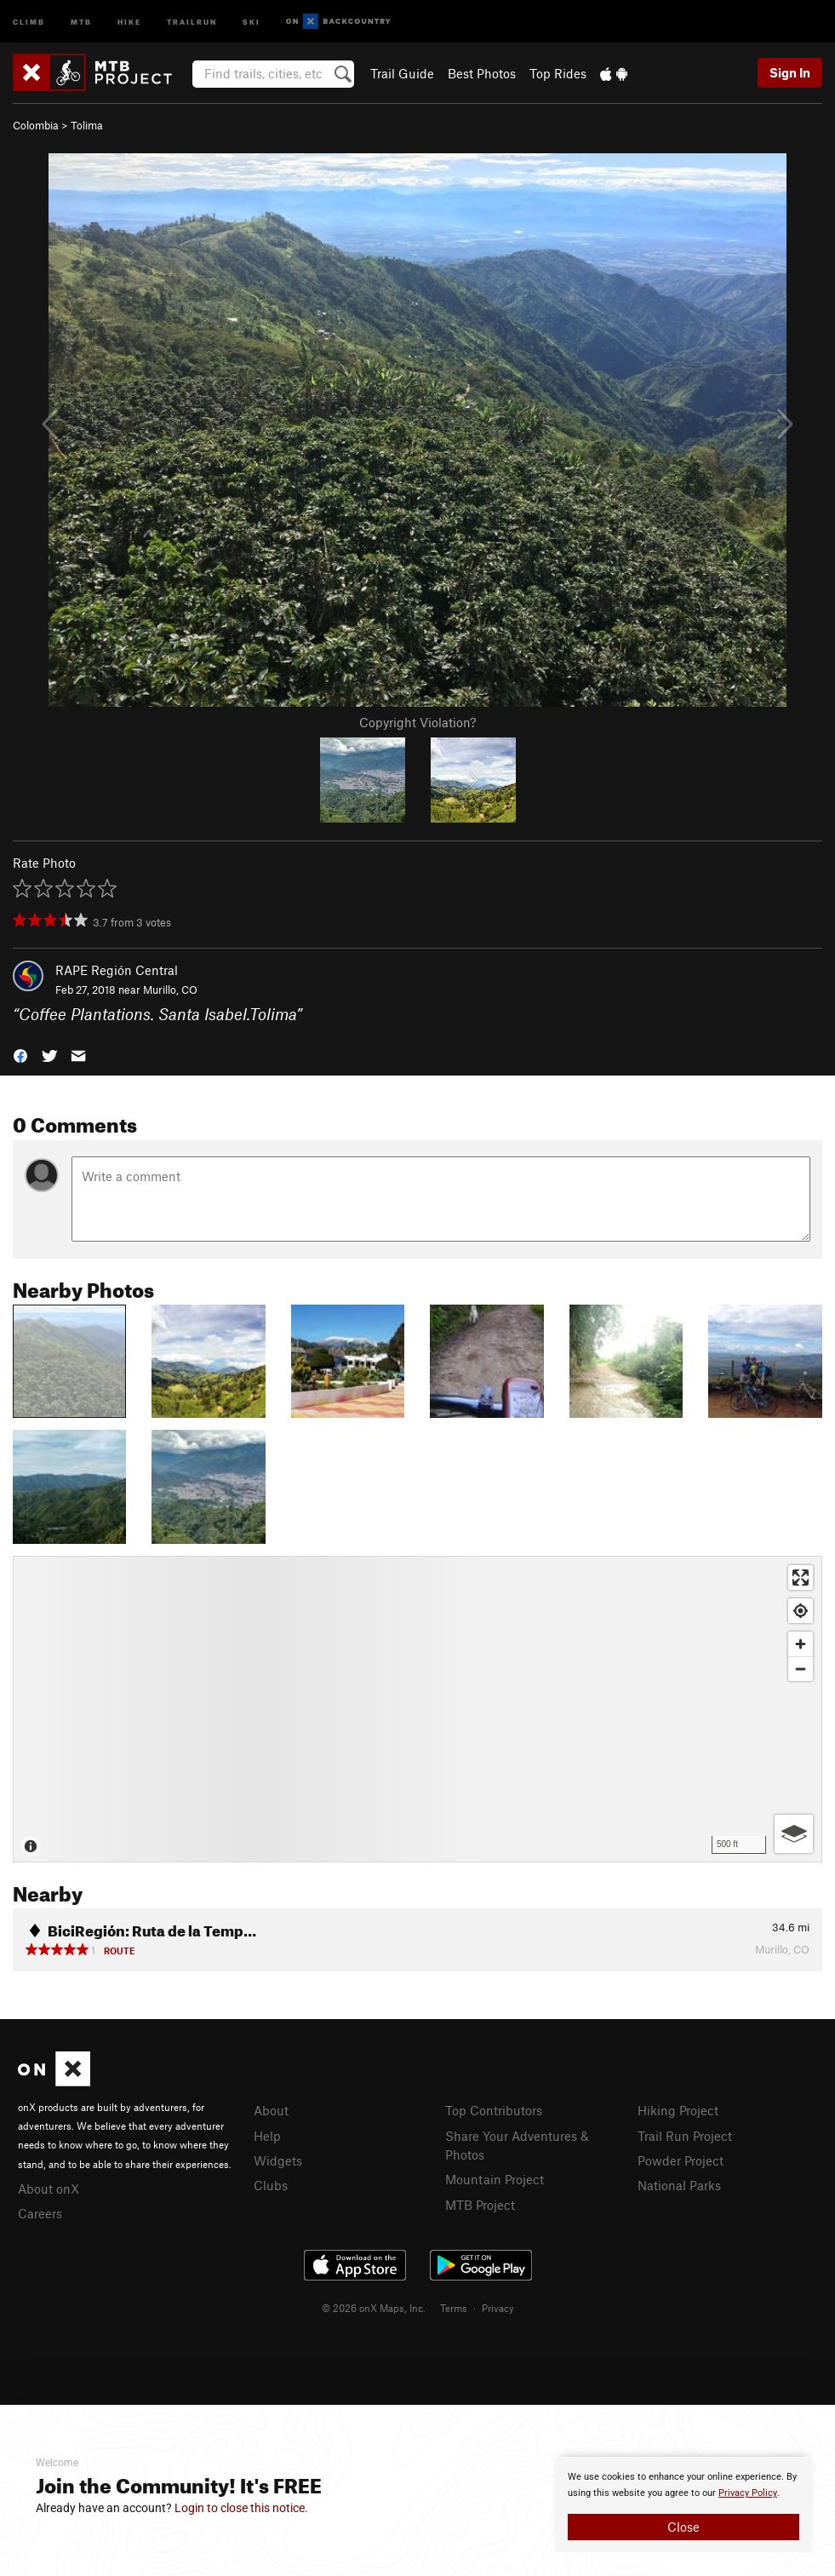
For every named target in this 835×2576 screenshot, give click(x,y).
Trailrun (192, 20)
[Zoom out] (800, 1668)
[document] (683, 2504)
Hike (129, 20)
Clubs (271, 2185)
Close (683, 2526)
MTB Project (480, 2204)
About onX (48, 2188)
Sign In (789, 72)
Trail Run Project (685, 2135)
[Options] (794, 1834)
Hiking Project (678, 2110)
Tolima (87, 125)
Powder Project (680, 2160)
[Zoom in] (800, 1644)
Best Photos (482, 73)
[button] (20, 1054)
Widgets (278, 2160)
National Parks (679, 2185)
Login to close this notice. (241, 2508)
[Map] (417, 1709)
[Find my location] (800, 1610)
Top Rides (557, 73)
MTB (81, 20)
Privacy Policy (747, 2493)
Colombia (36, 125)
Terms (453, 2308)
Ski (251, 20)
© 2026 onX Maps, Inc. (374, 2308)
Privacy (498, 2308)
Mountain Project (494, 2179)
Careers (40, 2213)
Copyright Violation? (417, 722)
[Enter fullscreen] (800, 1577)
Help (267, 2135)
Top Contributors (493, 2110)
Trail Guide (402, 73)
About (271, 2110)
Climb (29, 20)
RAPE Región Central (116, 970)
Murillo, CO (170, 989)
